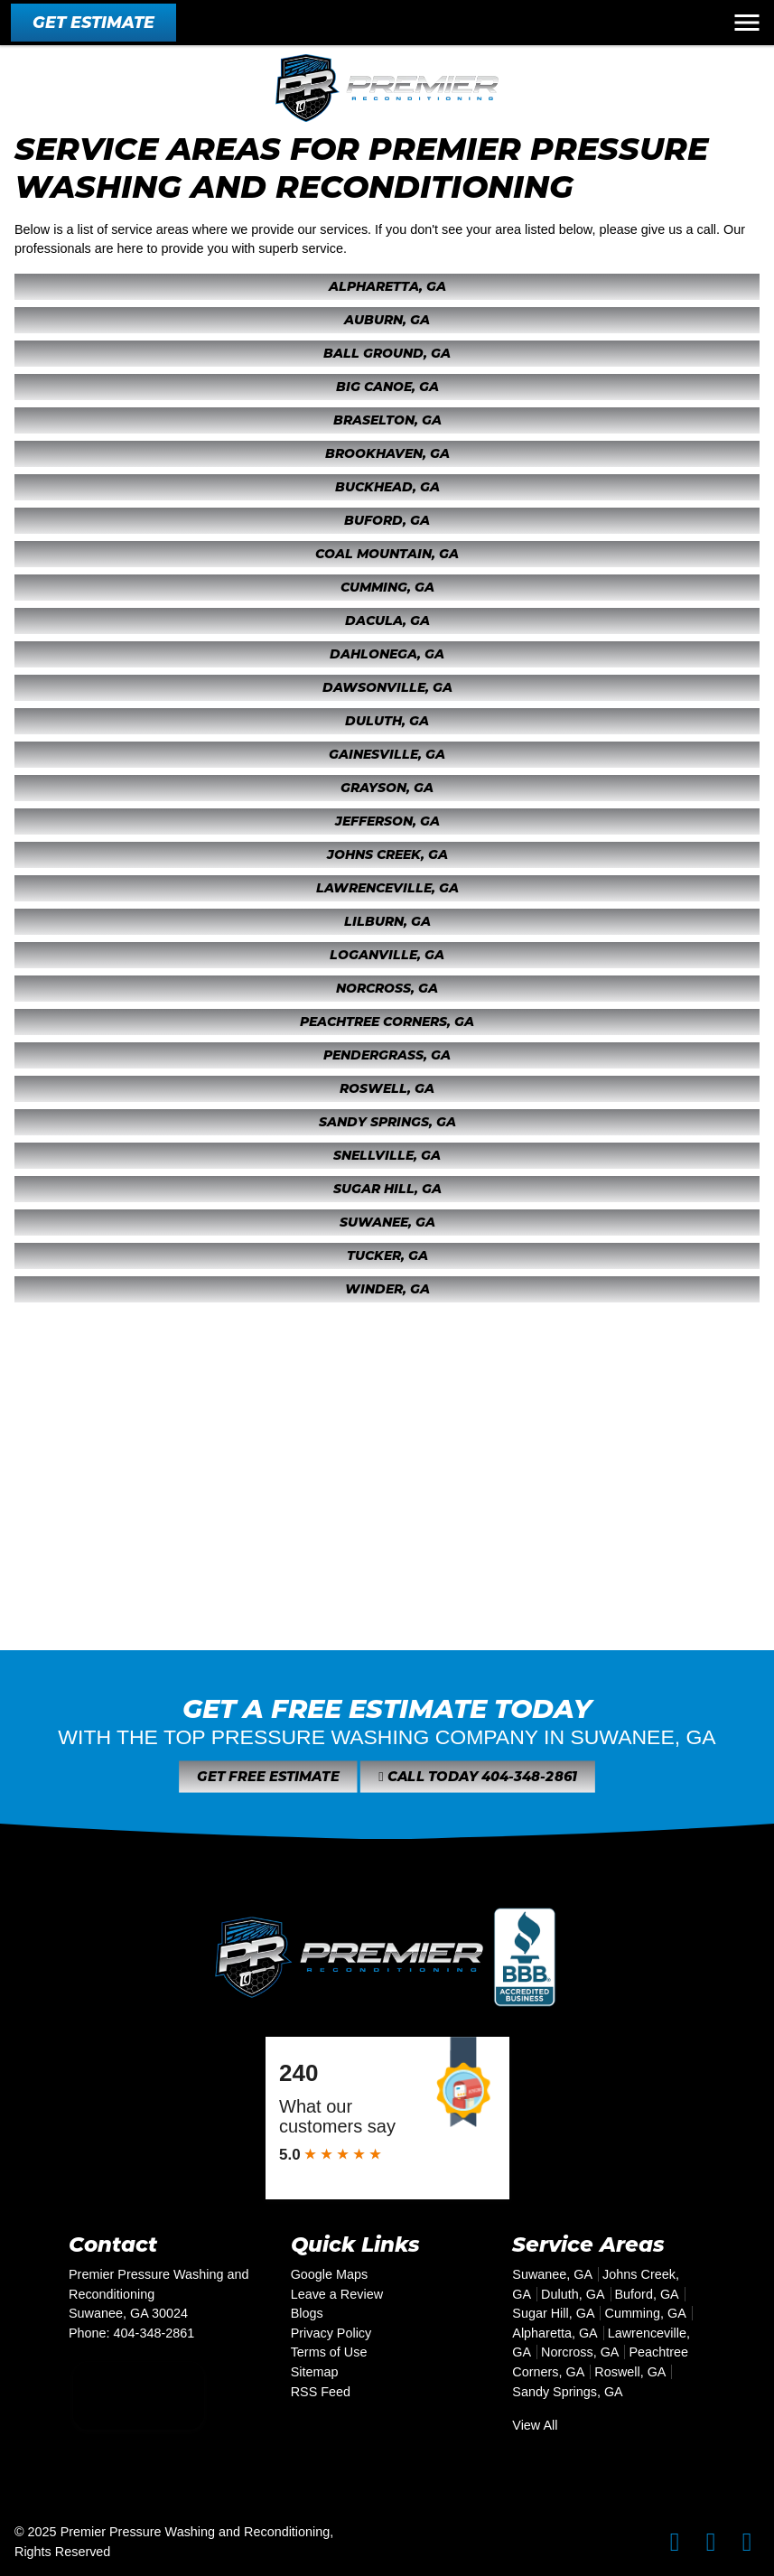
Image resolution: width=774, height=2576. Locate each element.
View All (534, 2425)
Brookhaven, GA (387, 453)
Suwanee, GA (387, 1222)
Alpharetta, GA (387, 286)
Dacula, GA (387, 620)
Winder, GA (387, 1289)
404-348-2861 (154, 2333)
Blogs (307, 2313)
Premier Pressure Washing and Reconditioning (196, 2532)
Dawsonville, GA (387, 687)
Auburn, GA (387, 320)
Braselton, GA (387, 420)
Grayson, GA (387, 787)
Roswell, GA (387, 1088)
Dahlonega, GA (387, 654)
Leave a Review (337, 2294)
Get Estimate (93, 22)
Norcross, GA (387, 988)
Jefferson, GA (387, 821)
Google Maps (329, 2274)
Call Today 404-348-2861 (446, 1776)
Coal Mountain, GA (387, 554)
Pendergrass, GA (387, 1055)
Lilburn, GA (387, 921)
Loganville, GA (387, 955)
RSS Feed (320, 2392)
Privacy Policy (331, 2333)
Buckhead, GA (387, 487)
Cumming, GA (387, 587)
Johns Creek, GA (387, 854)
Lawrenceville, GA (387, 888)
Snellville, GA (387, 1155)
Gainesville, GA (387, 754)
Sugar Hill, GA (387, 1189)
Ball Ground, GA (387, 353)
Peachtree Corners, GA (387, 1021)
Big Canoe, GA (387, 386)
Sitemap (315, 2372)
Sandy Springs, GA (387, 1122)
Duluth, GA (387, 721)
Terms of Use (329, 2352)
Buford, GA (387, 520)
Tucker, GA (387, 1255)
